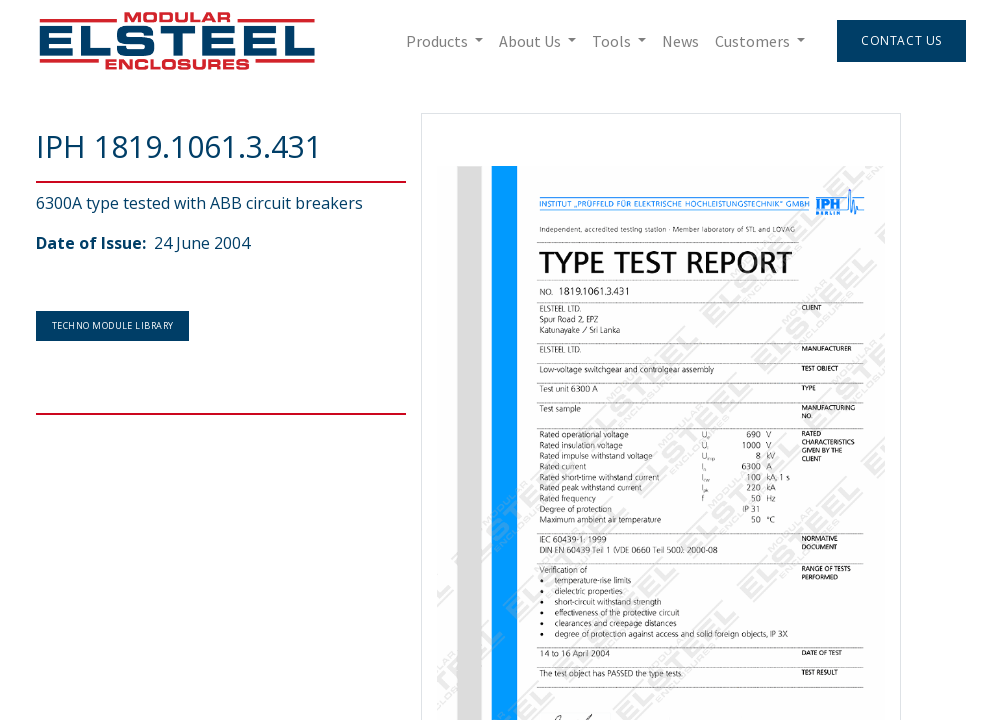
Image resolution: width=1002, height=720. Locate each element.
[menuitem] (680, 41)
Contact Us (901, 40)
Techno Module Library (112, 325)
